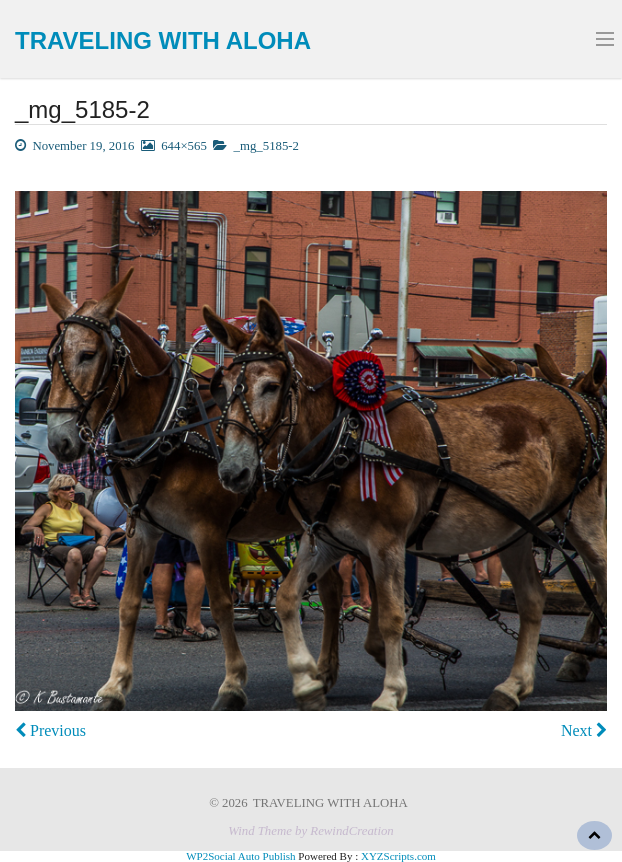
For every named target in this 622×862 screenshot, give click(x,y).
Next (584, 730)
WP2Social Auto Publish (240, 856)
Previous (50, 730)
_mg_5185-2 (266, 146)
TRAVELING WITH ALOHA (163, 40)
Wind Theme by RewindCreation (311, 831)
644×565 (184, 146)
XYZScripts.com (398, 856)
